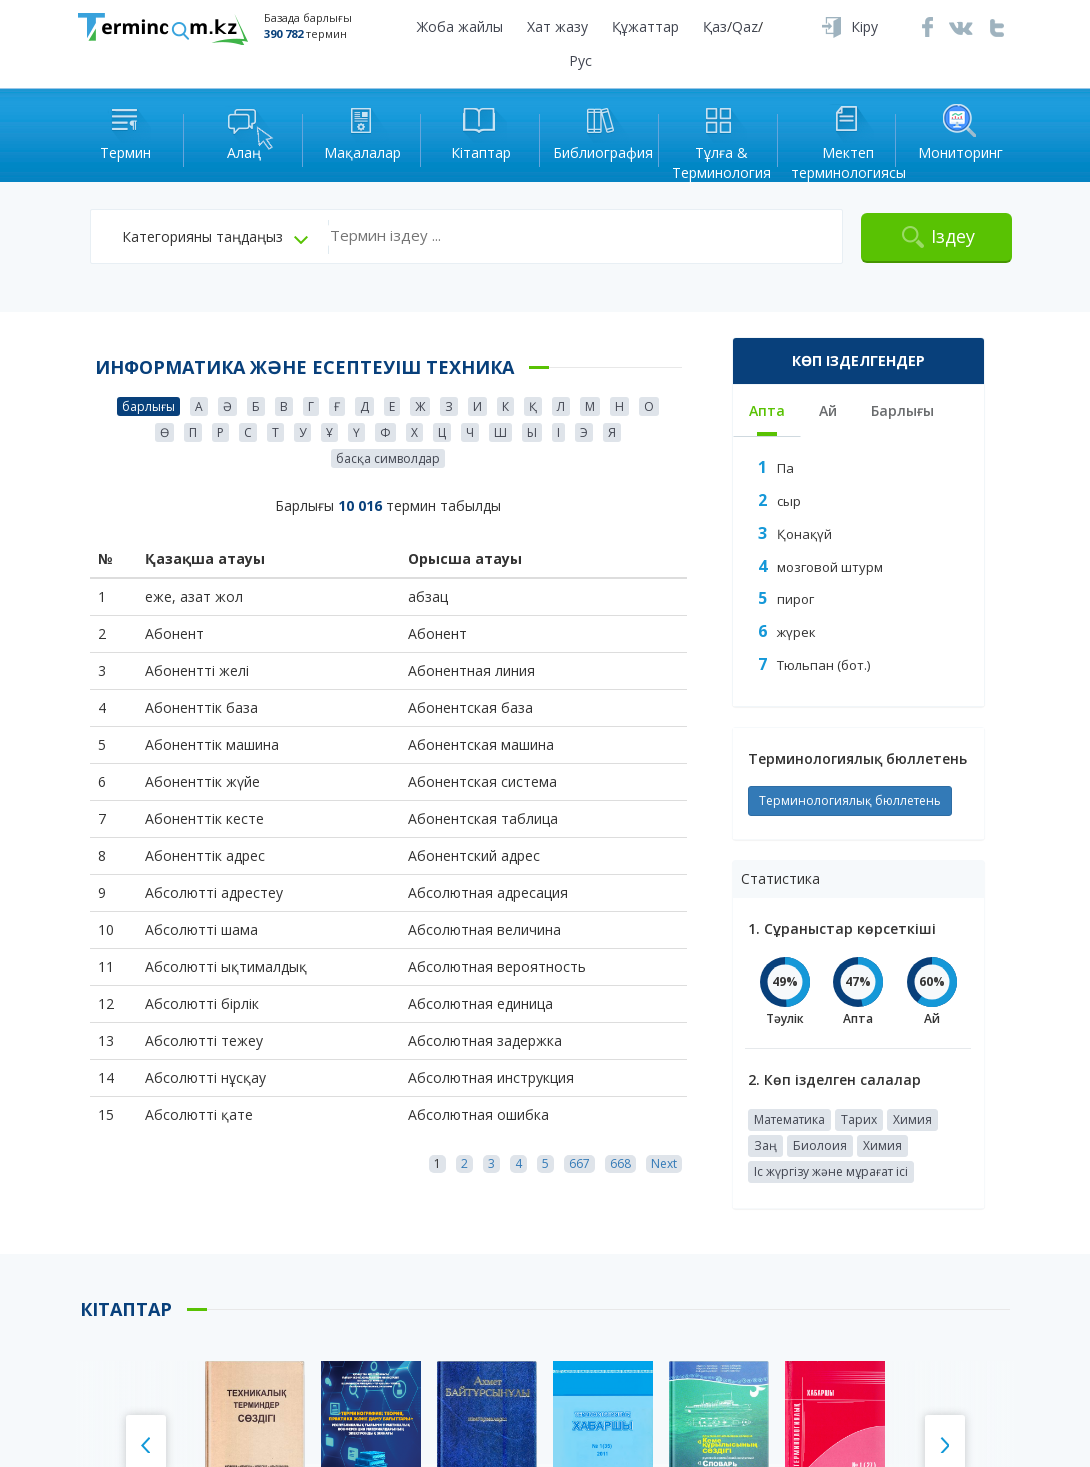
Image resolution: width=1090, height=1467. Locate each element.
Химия (912, 1119)
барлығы (148, 406)
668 (620, 1163)
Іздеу (953, 236)
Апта (767, 410)
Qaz (745, 26)
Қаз (715, 26)
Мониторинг (960, 131)
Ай (828, 410)
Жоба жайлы (460, 26)
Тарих (859, 1119)
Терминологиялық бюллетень (850, 800)
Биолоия (820, 1145)
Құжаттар (645, 26)
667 (579, 1163)
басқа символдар (388, 458)
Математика (789, 1119)
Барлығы (902, 410)
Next (664, 1163)
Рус (580, 60)
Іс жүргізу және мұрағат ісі (831, 1171)
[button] (215, 237)
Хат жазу (557, 26)
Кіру (864, 26)
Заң (765, 1145)
